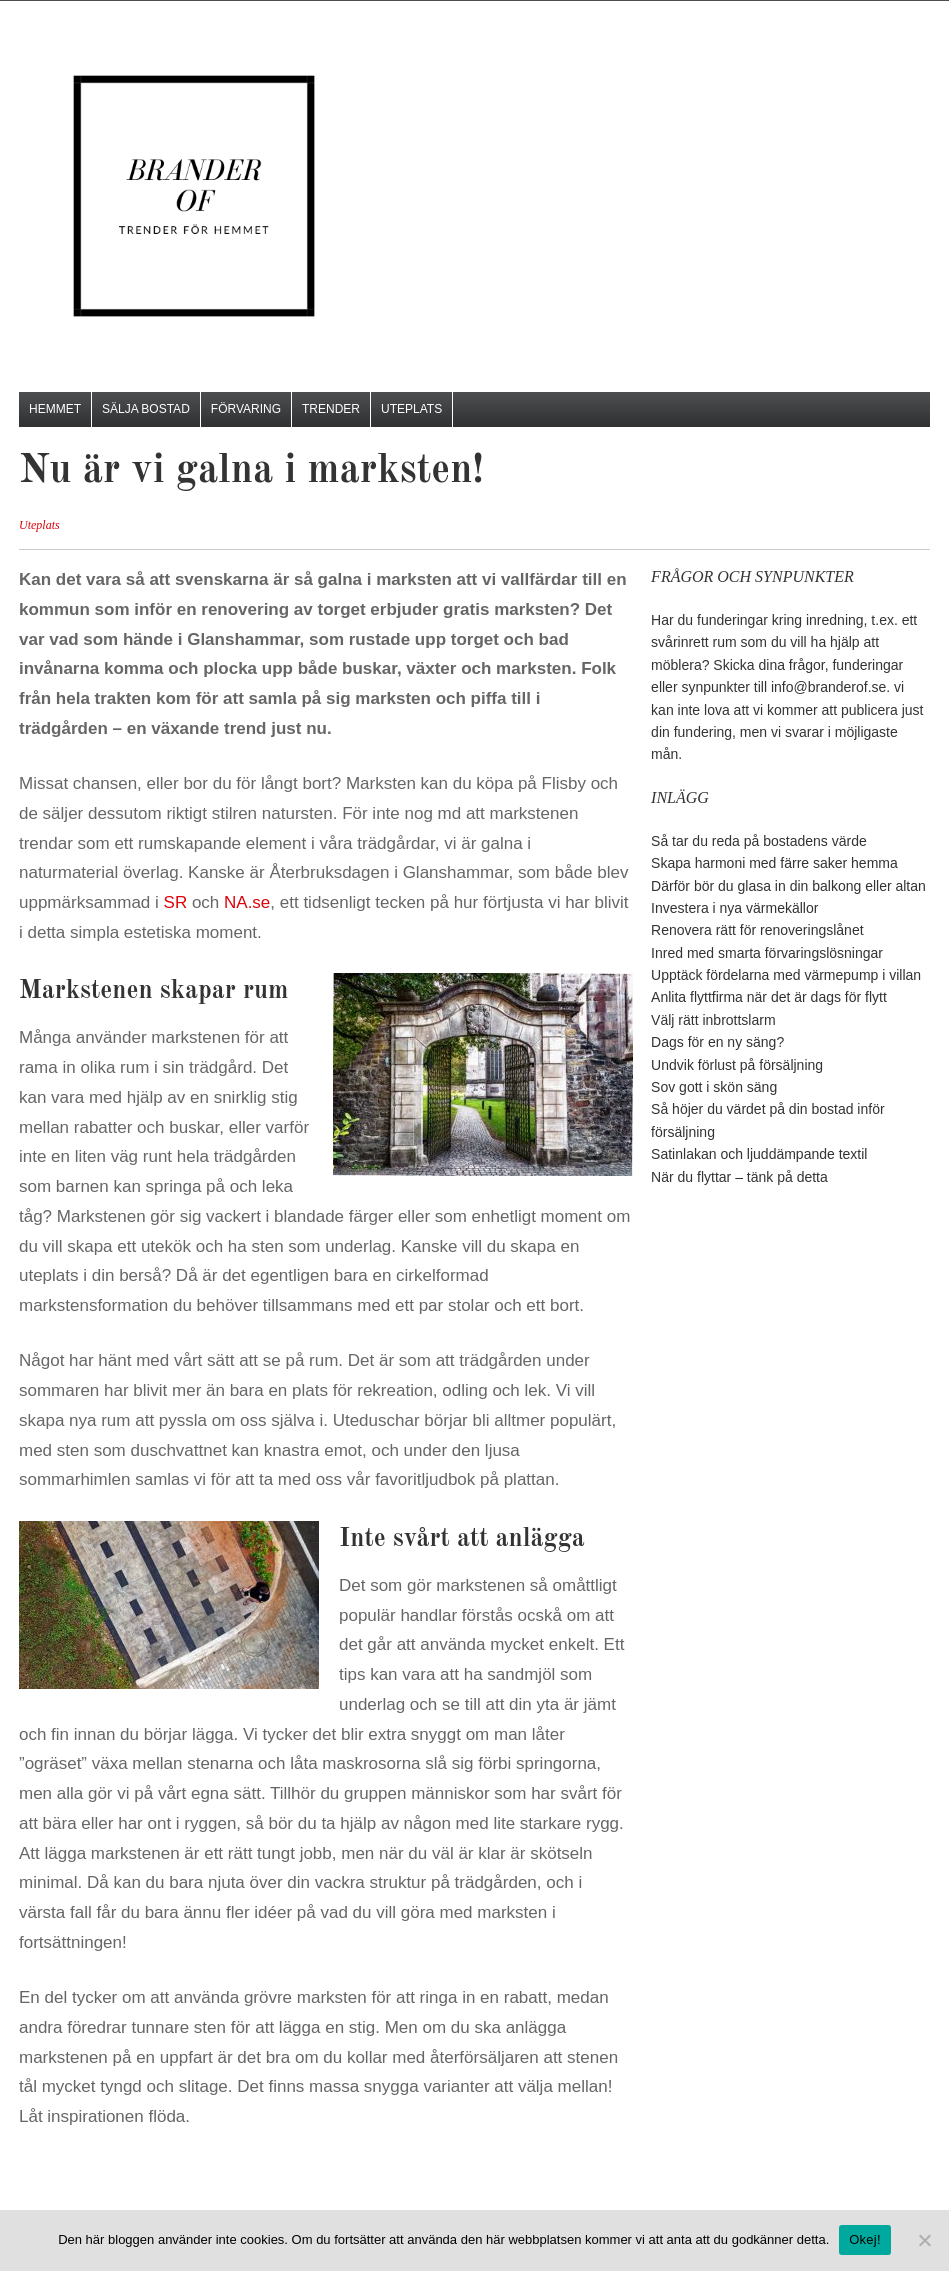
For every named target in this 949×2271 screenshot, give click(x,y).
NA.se (247, 902)
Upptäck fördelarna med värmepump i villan (786, 975)
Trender (331, 409)
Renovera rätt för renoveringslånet (757, 930)
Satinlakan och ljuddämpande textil (759, 1154)
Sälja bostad (146, 409)
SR (176, 902)
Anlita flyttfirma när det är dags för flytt (769, 997)
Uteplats (411, 409)
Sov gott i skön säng (714, 1087)
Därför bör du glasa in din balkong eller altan (788, 886)
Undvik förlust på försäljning (737, 1065)
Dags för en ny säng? (717, 1042)
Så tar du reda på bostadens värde (759, 841)
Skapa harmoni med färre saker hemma (774, 863)
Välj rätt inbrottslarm (713, 1020)
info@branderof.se (828, 687)
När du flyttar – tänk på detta (739, 1177)
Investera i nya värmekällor (734, 908)
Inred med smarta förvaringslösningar (767, 953)
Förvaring (246, 409)
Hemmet (55, 409)
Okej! (865, 2239)
